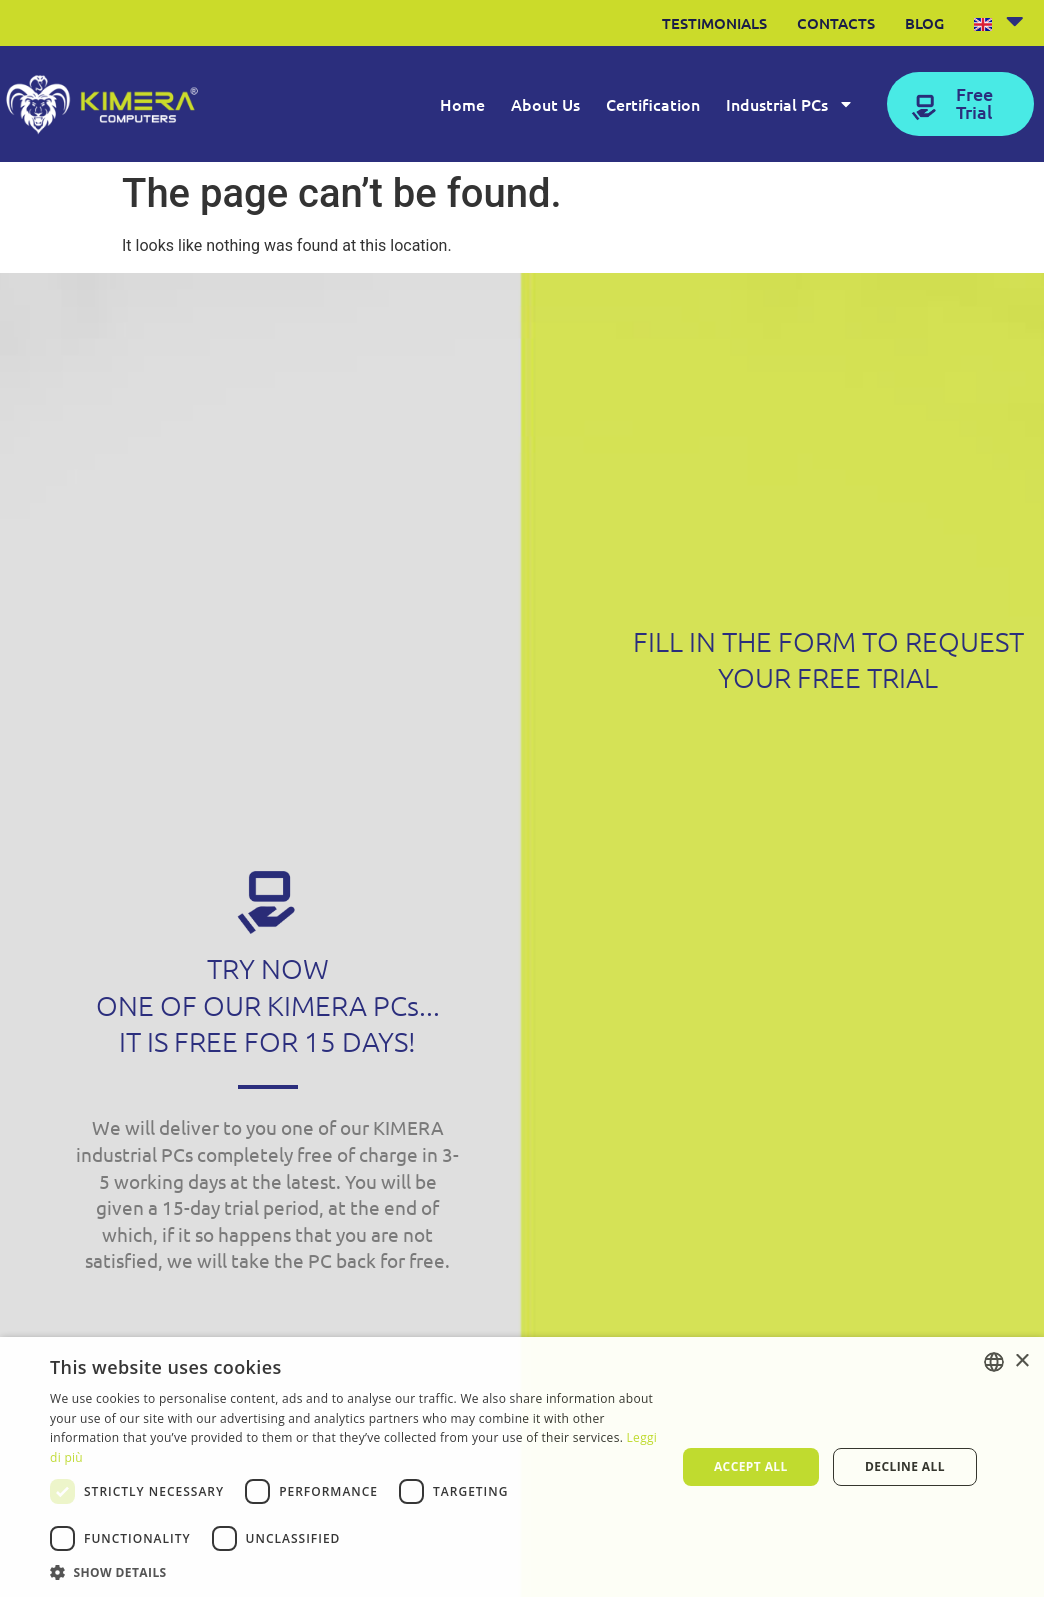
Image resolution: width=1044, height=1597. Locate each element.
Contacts (836, 23)
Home (462, 104)
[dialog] (522, 1467)
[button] (353, 1572)
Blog (924, 23)
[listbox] (994, 1362)
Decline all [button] (905, 1466)
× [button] (1021, 1361)
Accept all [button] (751, 1466)
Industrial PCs (790, 104)
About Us (545, 104)
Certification (653, 104)
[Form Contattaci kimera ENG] (826, 1127)
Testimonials (714, 23)
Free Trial (974, 102)
